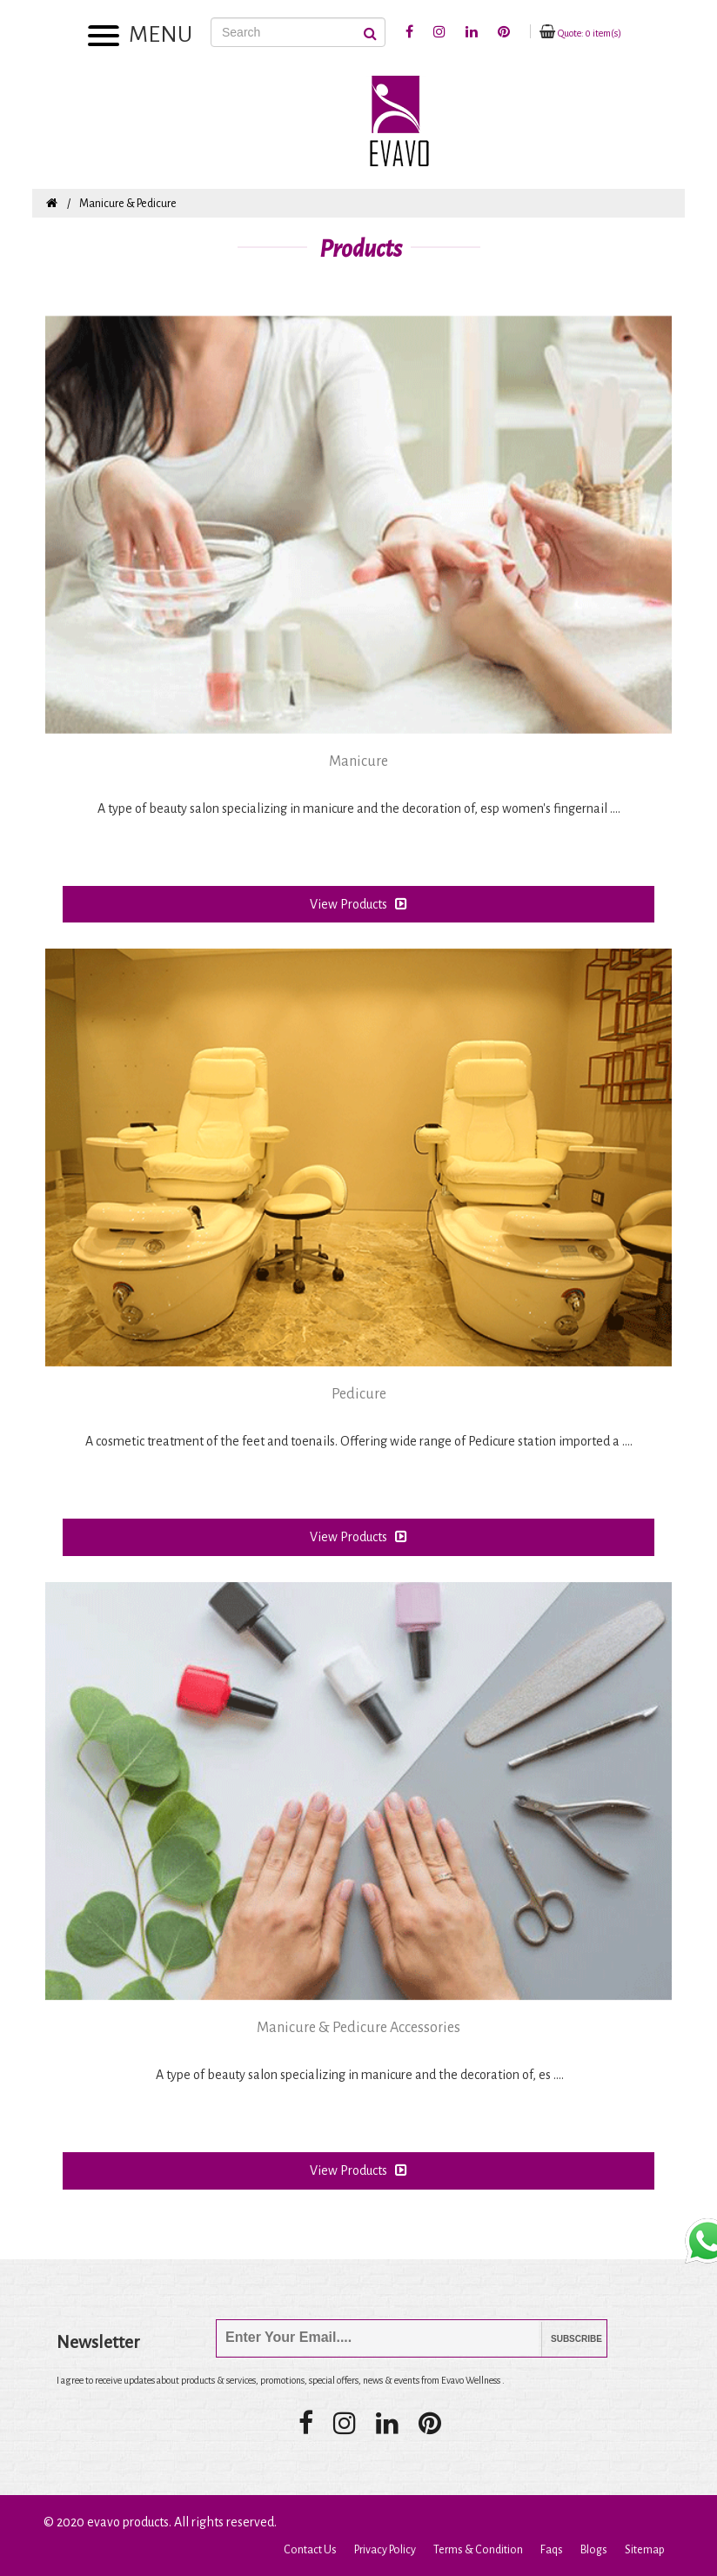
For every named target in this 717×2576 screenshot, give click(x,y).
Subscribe (563, 2339)
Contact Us (310, 2550)
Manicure (358, 761)
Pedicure (359, 1394)
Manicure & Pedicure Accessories (358, 2028)
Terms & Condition (478, 2550)
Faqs (551, 2550)
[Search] (298, 32)
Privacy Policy (385, 2550)
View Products (358, 903)
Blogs (593, 2550)
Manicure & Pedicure (128, 204)
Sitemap (645, 2550)
